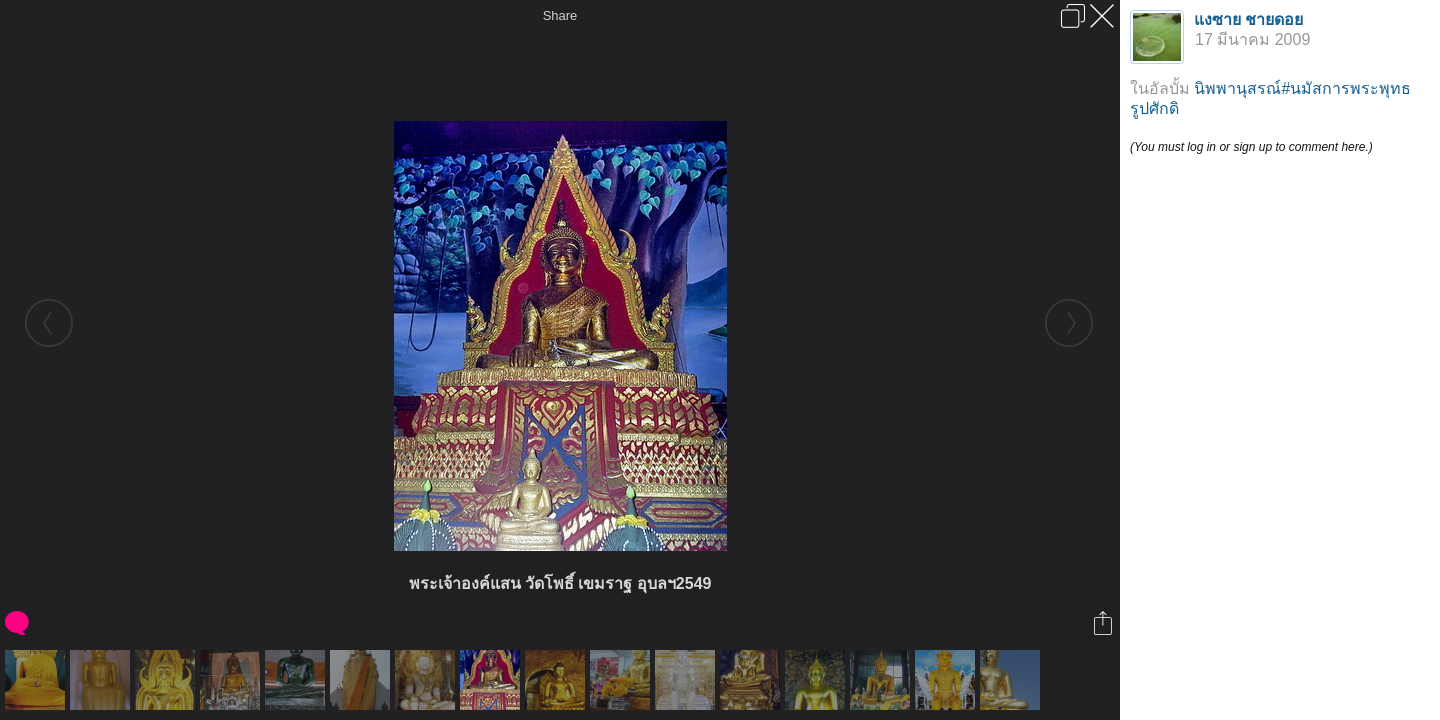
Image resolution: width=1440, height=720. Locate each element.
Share (560, 15)
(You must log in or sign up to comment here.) (1251, 147)
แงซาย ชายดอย (1248, 19)
